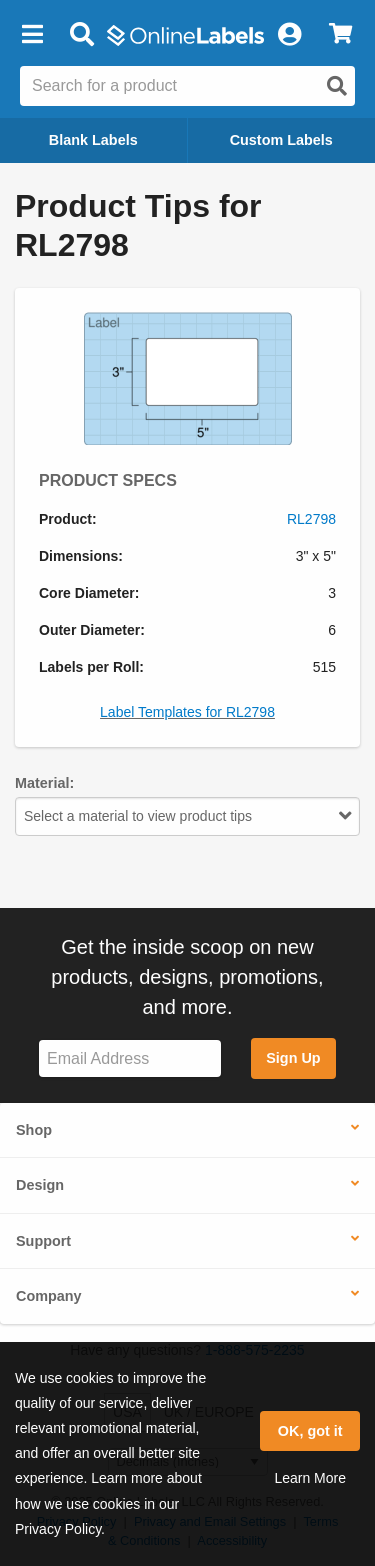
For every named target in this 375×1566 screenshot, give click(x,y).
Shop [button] (34, 1130)
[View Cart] (340, 35)
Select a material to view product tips (187, 816)
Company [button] (49, 1296)
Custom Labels (281, 140)
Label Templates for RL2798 (187, 712)
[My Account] (289, 35)
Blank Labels (93, 140)
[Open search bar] (81, 35)
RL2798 (311, 519)
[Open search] (337, 86)
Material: (44, 783)
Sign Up (293, 1058)
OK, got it (310, 1431)
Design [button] (40, 1185)
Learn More (310, 1478)
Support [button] (43, 1241)
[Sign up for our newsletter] (130, 1058)
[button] (32, 35)
